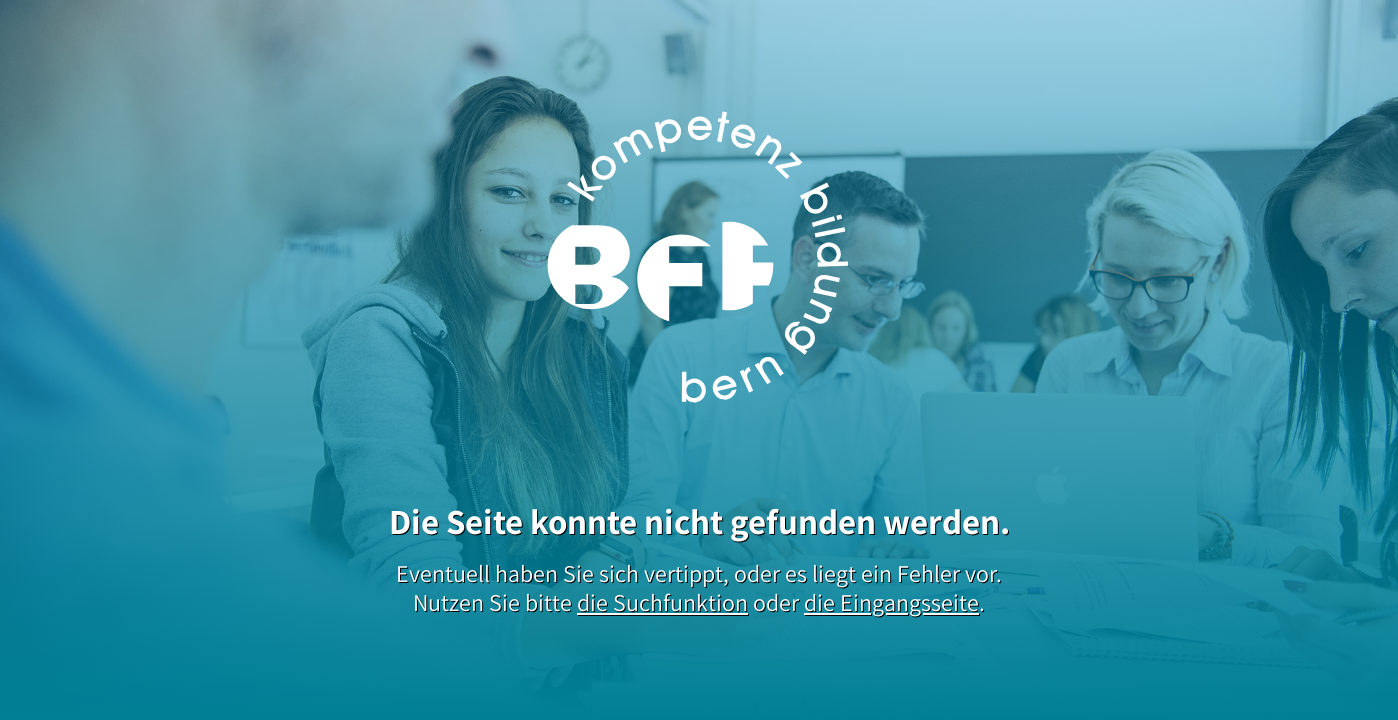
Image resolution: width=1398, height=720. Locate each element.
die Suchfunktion (662, 602)
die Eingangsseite (891, 602)
